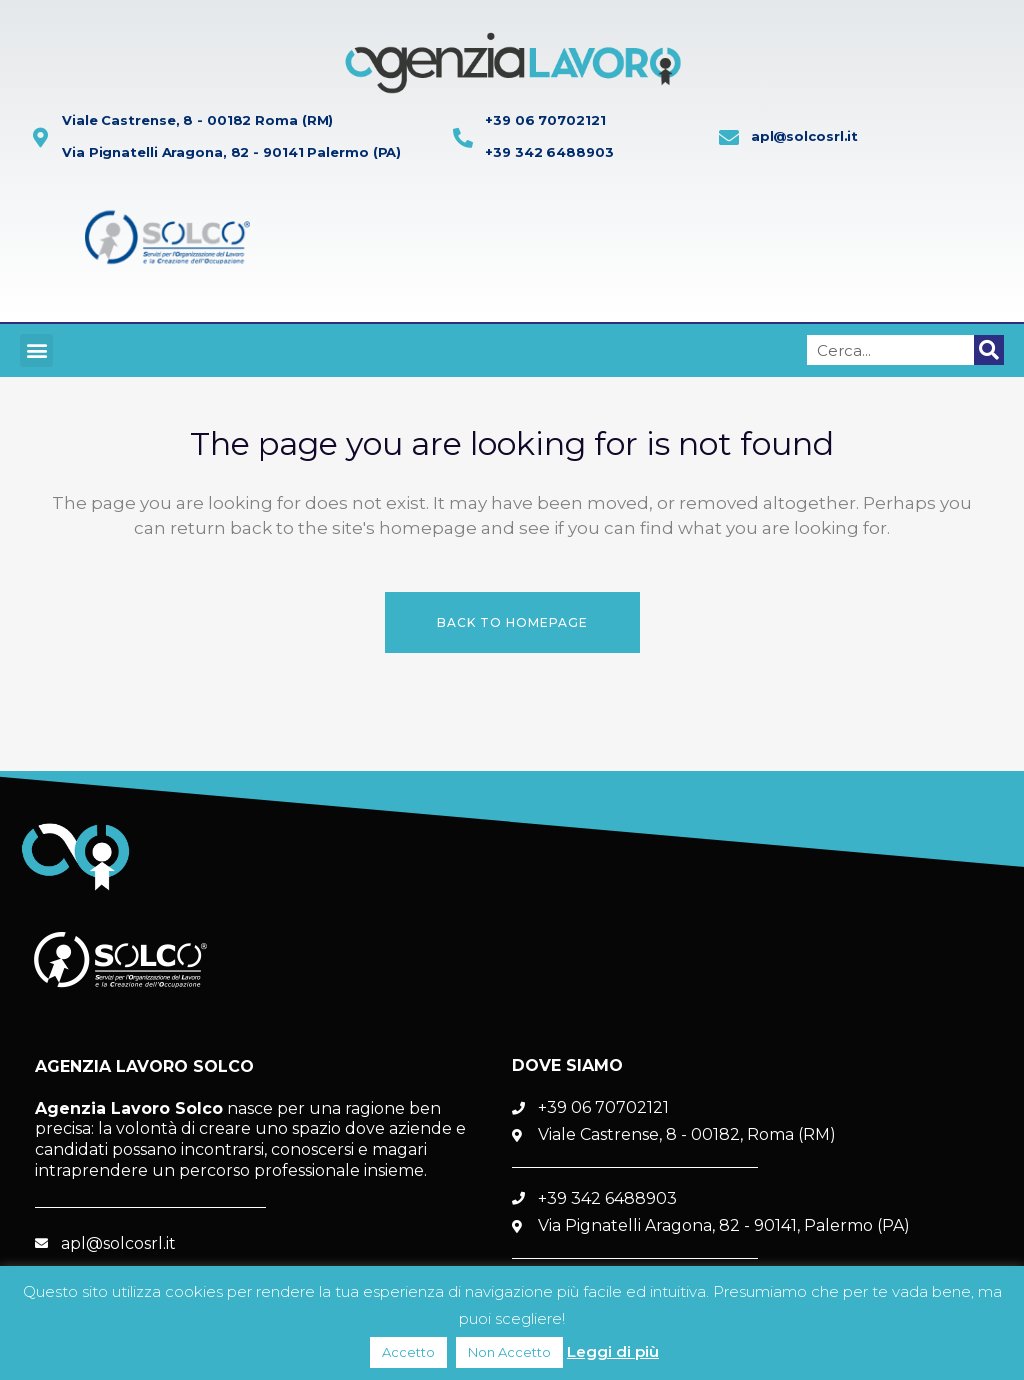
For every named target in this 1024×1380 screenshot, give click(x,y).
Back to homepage (512, 622)
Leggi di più (613, 1351)
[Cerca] (989, 350)
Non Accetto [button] (509, 1352)
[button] (36, 350)
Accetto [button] (408, 1352)
